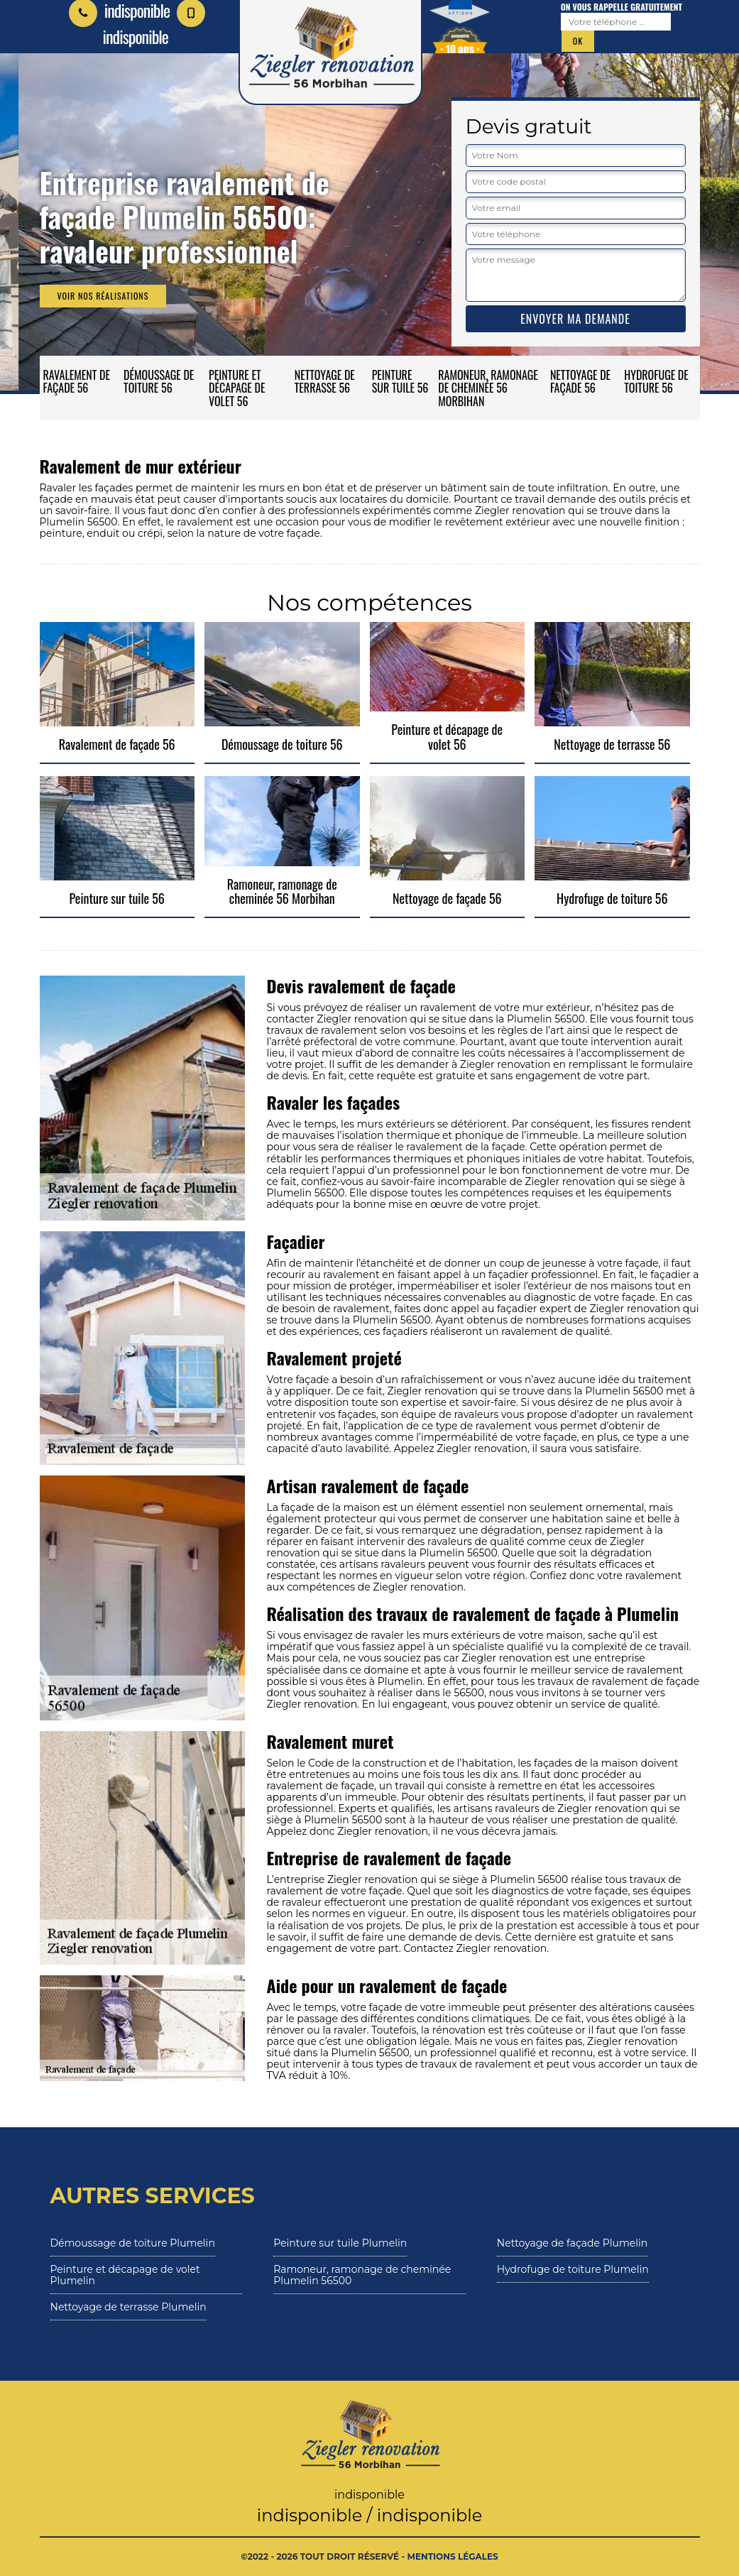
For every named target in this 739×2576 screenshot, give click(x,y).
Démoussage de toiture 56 (159, 381)
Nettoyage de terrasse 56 (325, 381)
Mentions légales (452, 2556)
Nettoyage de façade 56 (580, 381)
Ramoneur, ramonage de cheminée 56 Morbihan (488, 388)
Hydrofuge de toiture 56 (656, 381)
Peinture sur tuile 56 (400, 381)
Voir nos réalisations (103, 296)
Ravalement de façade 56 (76, 381)
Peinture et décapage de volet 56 (237, 388)
